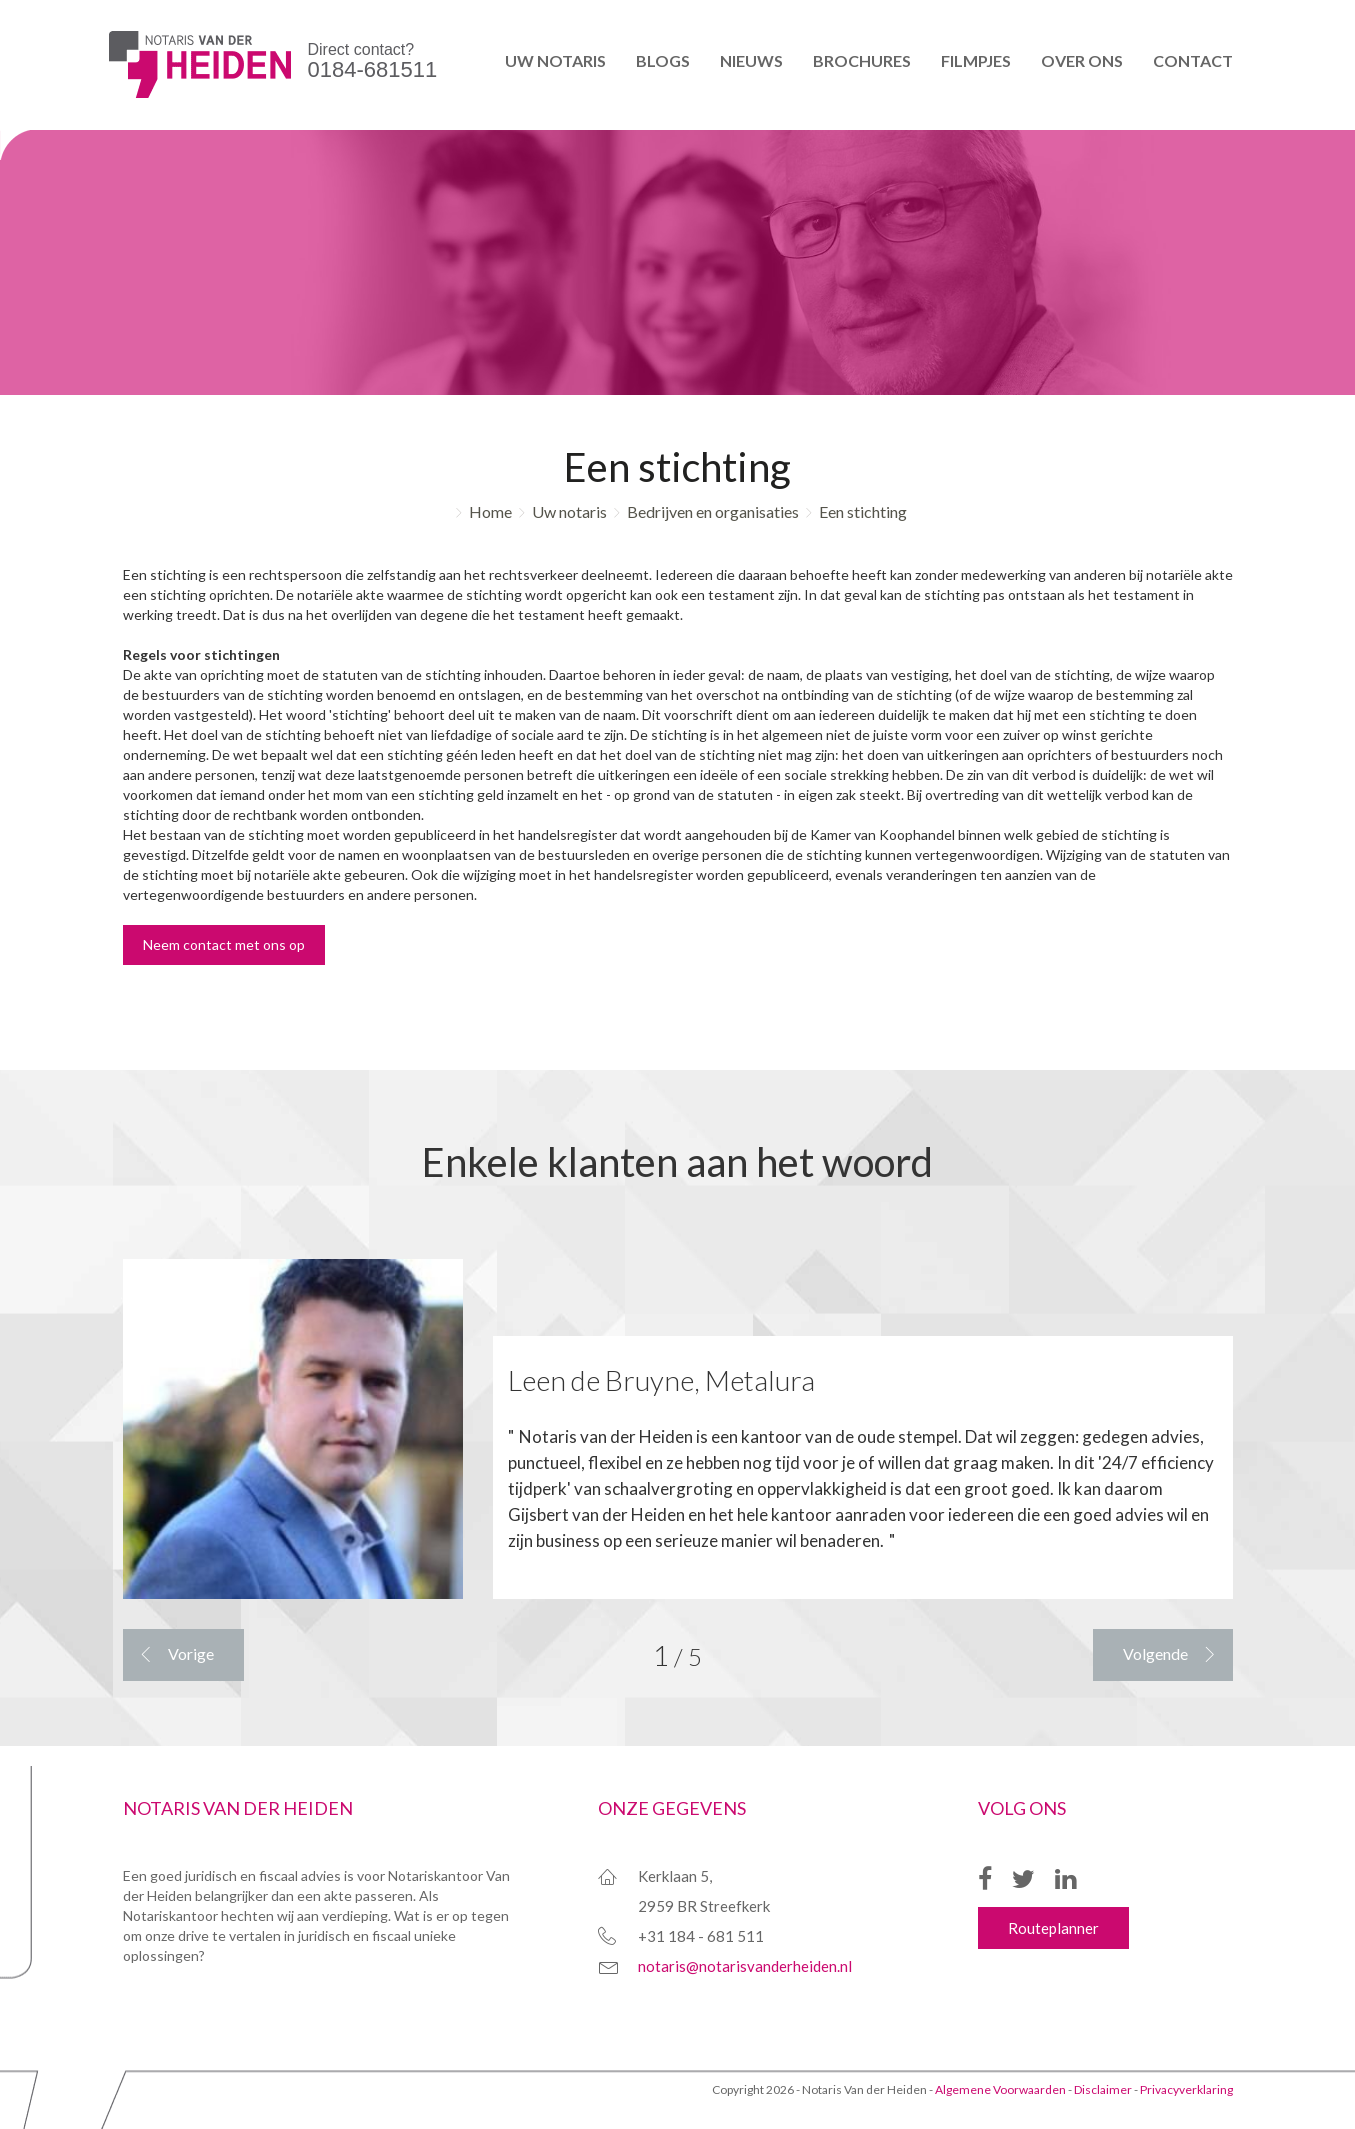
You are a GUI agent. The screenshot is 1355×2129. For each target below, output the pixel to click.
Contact (1193, 60)
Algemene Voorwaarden (1000, 2089)
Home (490, 511)
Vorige (191, 1653)
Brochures (862, 60)
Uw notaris (555, 60)
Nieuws (751, 60)
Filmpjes (976, 60)
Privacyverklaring (1186, 2089)
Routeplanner (1053, 1928)
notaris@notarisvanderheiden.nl (745, 1966)
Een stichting (863, 511)
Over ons (1082, 60)
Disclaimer (1103, 2089)
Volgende (1155, 1653)
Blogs (663, 60)
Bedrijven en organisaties (713, 511)
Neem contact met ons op (224, 944)
